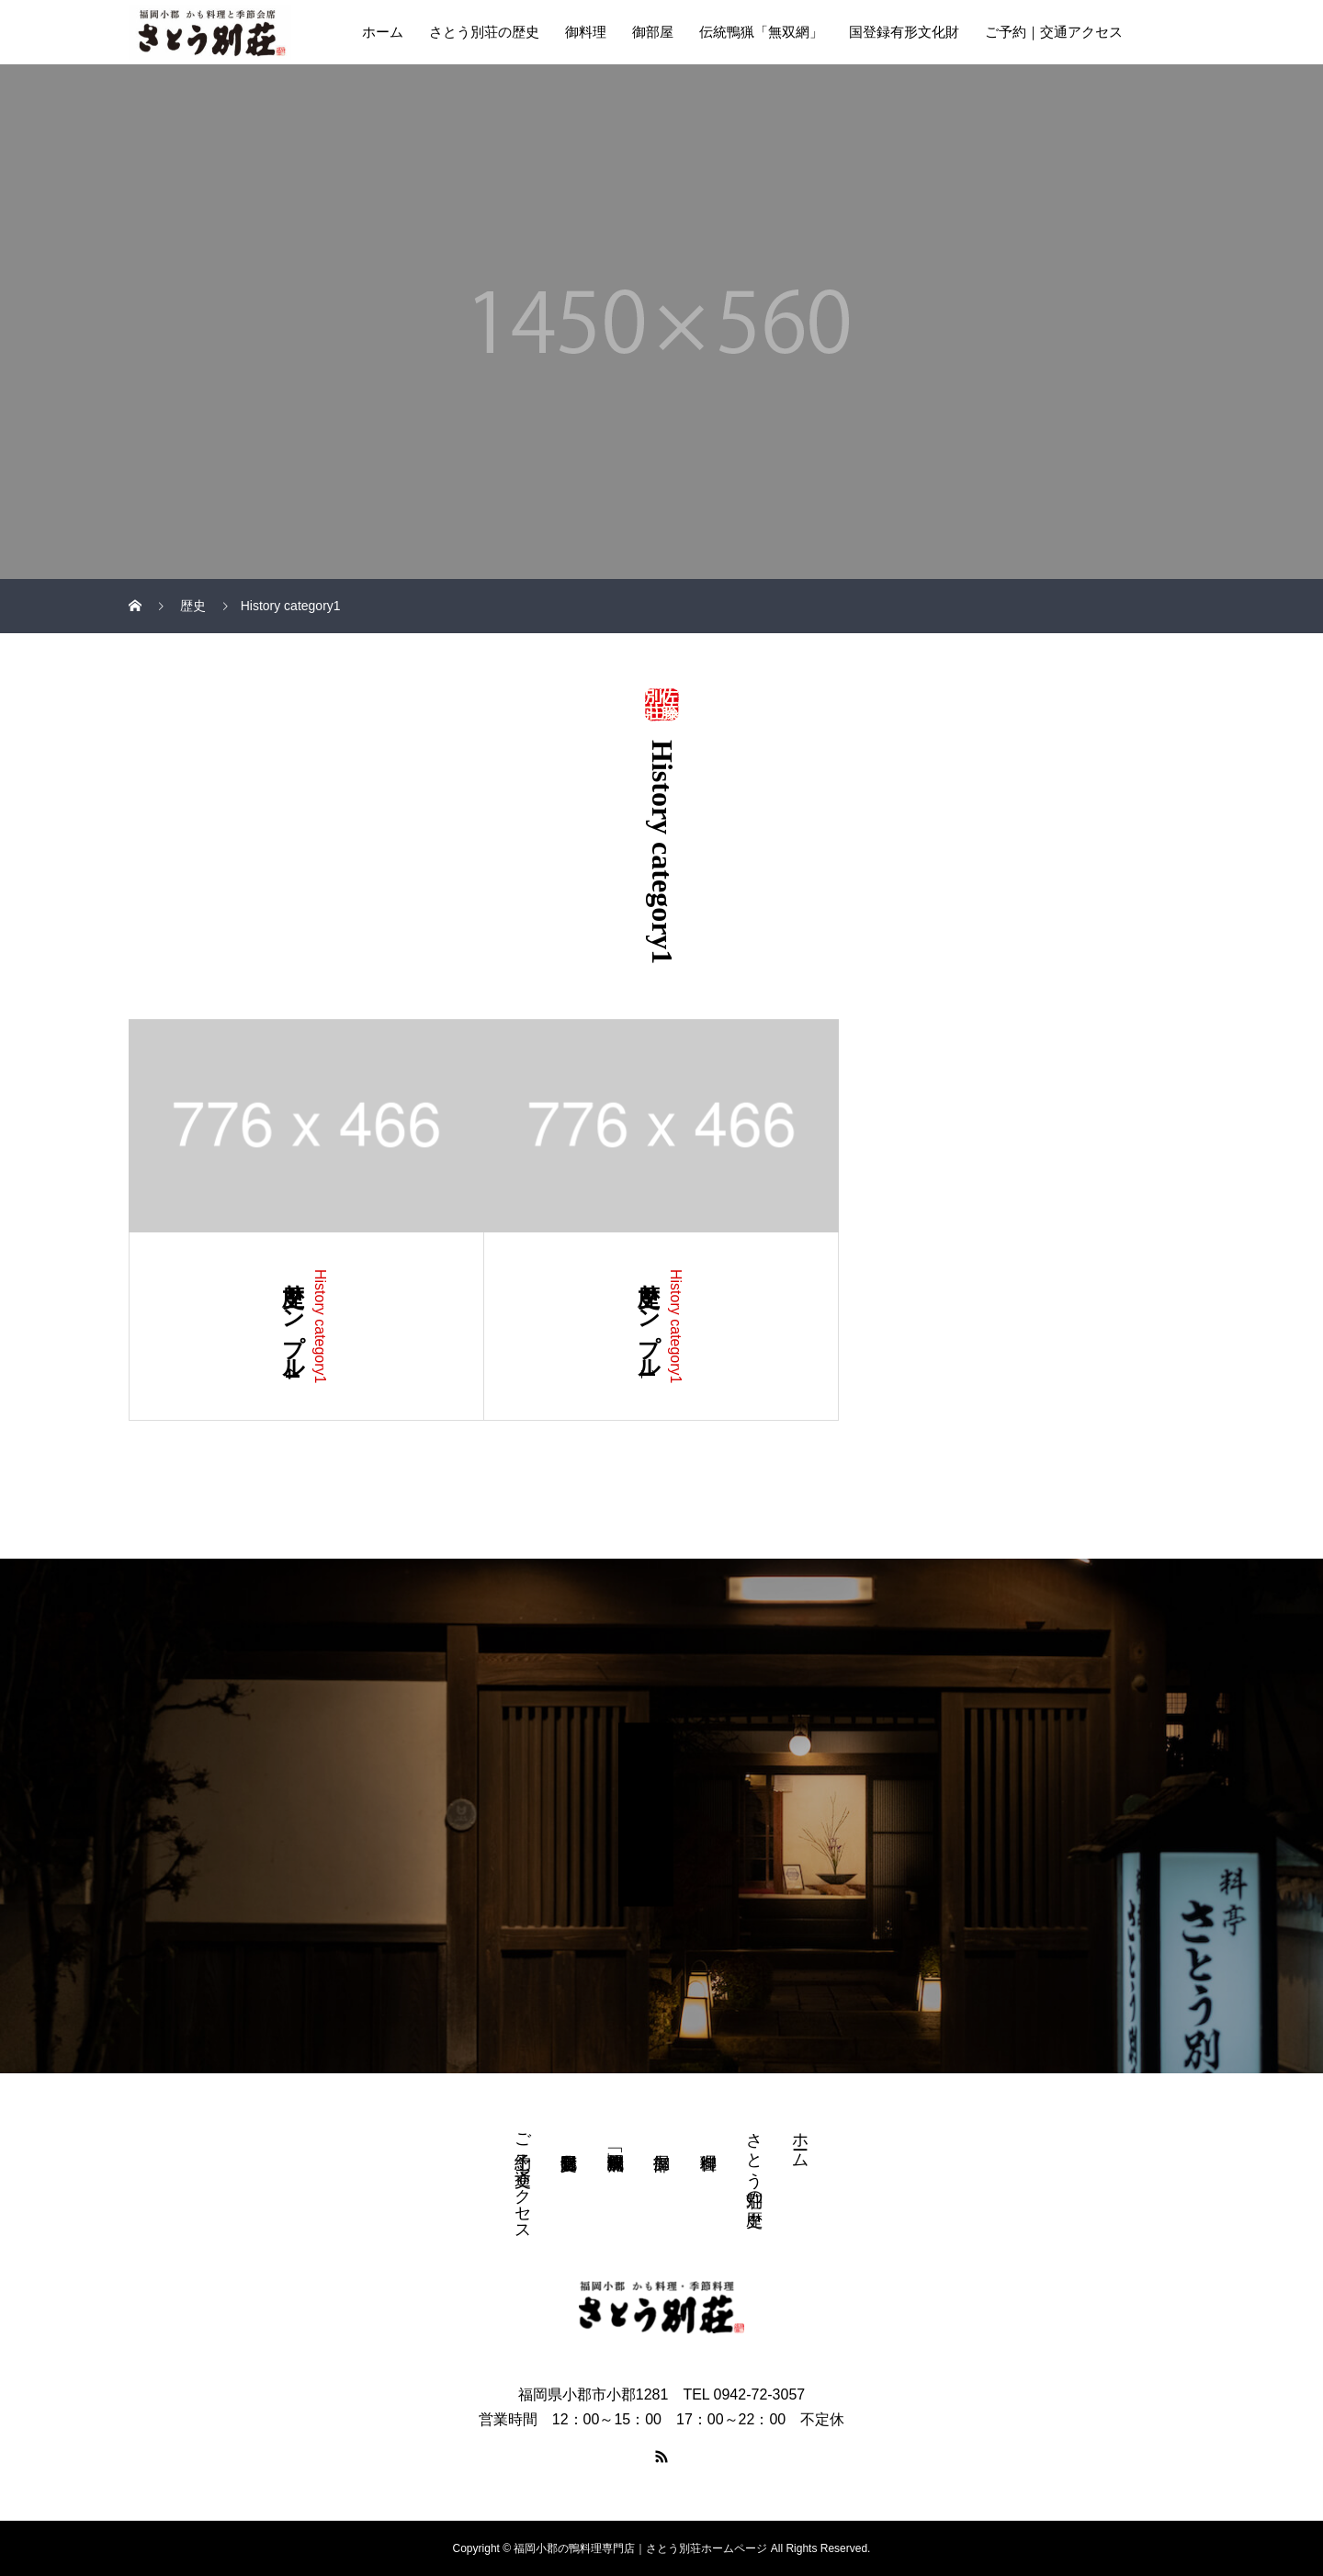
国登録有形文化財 (904, 32)
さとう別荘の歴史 (484, 32)
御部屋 (652, 32)
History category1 (320, 1326)
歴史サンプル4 (293, 1324)
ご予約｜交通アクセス (1054, 32)
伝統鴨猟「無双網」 (761, 32)
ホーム (382, 32)
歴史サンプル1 (649, 1324)
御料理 (585, 32)
